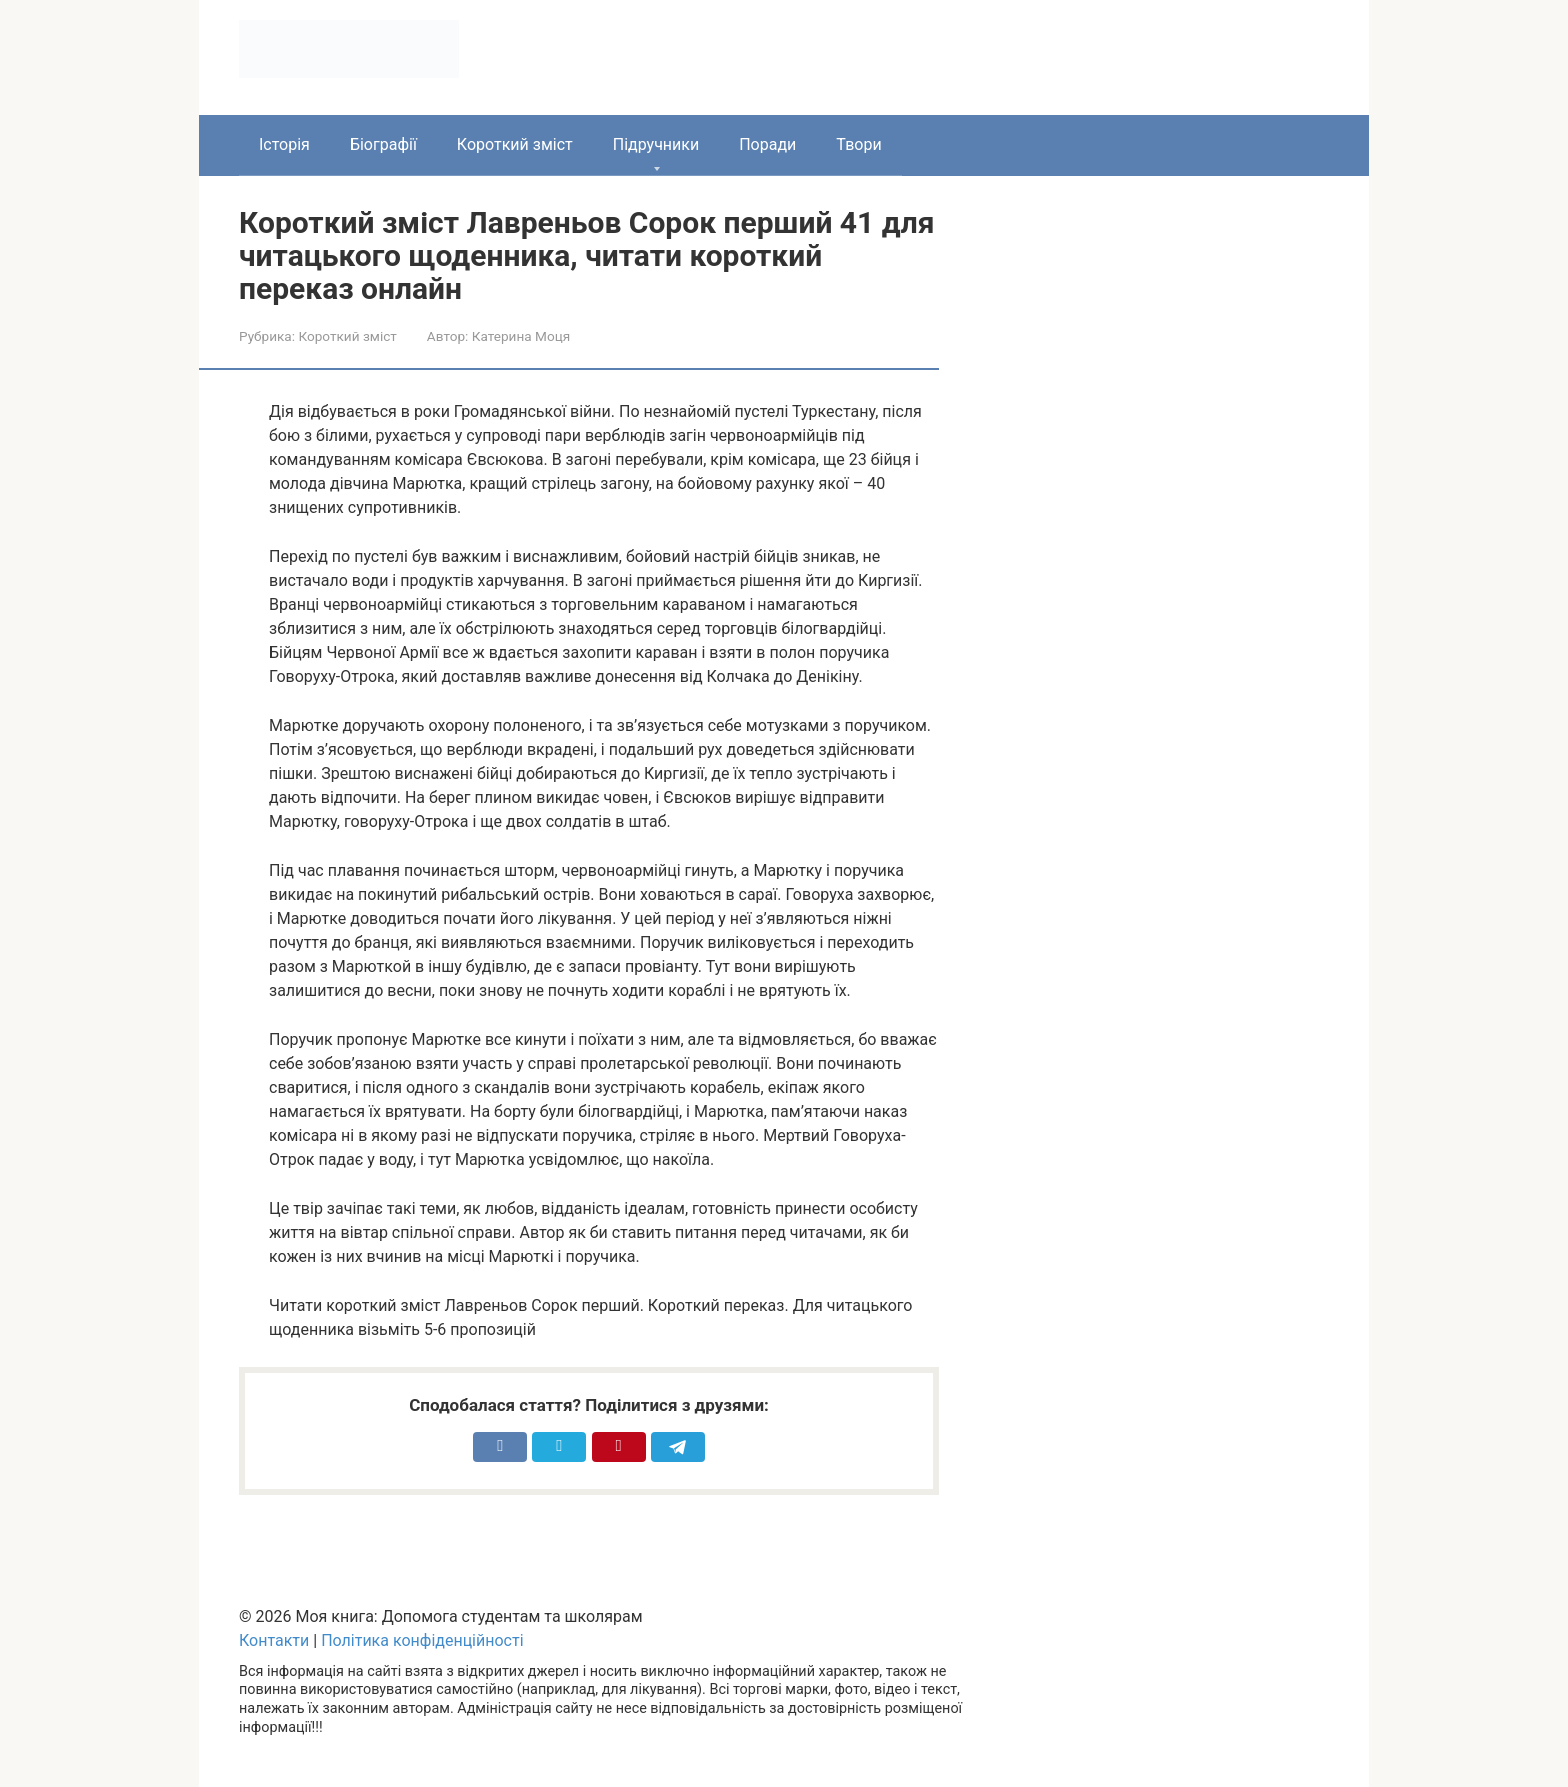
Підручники (656, 144)
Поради (767, 144)
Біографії (383, 144)
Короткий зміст (515, 144)
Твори (858, 144)
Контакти (274, 1640)
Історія (284, 144)
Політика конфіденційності (422, 1640)
